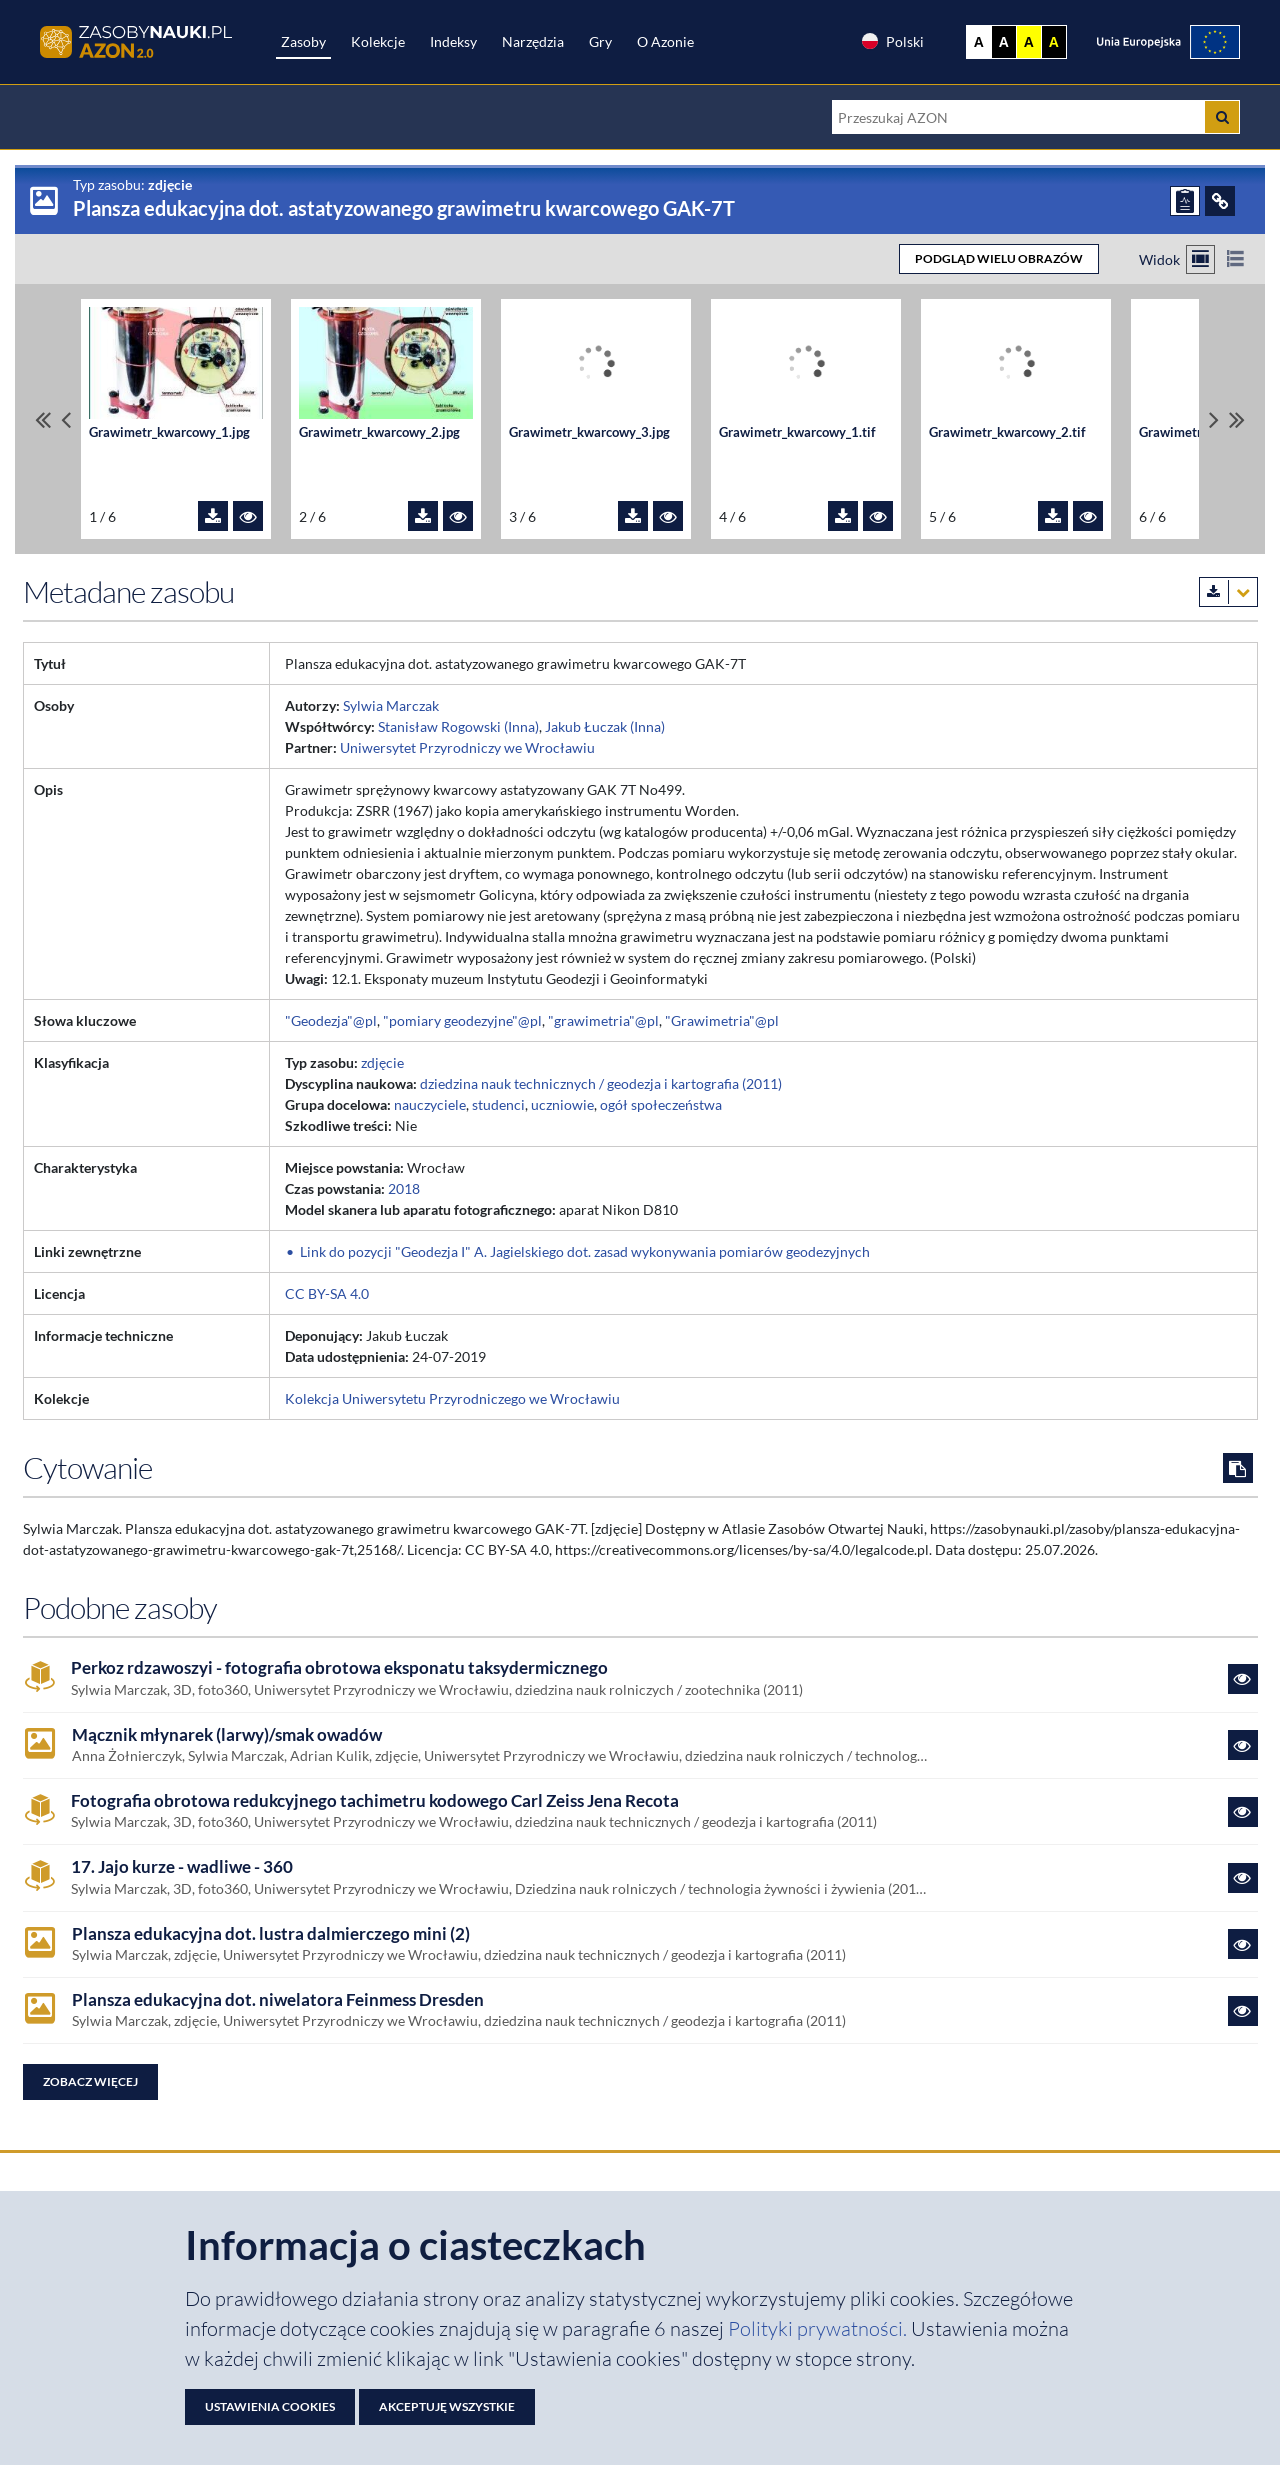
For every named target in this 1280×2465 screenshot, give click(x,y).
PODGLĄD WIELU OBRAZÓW (999, 258)
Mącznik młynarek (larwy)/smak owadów (227, 1735)
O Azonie (665, 41)
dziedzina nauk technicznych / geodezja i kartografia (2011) (601, 1083)
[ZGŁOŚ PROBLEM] (1185, 201)
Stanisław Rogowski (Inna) (458, 726)
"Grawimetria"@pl (722, 1020)
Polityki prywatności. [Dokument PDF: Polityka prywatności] (819, 2328)
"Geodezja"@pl (331, 1020)
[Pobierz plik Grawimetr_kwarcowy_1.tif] (843, 516)
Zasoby (303, 41)
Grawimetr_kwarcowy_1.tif (797, 432)
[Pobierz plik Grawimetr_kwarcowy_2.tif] (1053, 516)
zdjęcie (382, 1062)
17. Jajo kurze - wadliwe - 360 (182, 1867)
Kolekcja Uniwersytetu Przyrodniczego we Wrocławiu (452, 1398)
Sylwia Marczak (391, 705)
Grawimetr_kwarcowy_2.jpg (379, 432)
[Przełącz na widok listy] (1235, 259)
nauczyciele (430, 1104)
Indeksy (453, 41)
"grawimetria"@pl (603, 1020)
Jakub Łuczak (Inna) (605, 726)
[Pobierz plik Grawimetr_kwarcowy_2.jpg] (423, 516)
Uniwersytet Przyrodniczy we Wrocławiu (467, 747)
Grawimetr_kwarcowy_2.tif (1007, 432)
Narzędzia (533, 41)
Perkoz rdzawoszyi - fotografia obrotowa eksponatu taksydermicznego (339, 1668)
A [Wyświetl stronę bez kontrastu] (979, 42)
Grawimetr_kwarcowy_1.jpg (169, 432)
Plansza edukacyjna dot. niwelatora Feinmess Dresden (278, 2000)
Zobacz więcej (90, 2081)
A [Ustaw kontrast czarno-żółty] (1054, 42)
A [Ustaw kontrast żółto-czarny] (1029, 42)
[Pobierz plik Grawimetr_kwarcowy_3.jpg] (633, 516)
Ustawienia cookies (270, 2406)
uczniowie (562, 1104)
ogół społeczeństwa (661, 1104)
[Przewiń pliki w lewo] (66, 419)
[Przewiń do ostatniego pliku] (1237, 419)
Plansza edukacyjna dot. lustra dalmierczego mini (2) (271, 1934)
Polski (892, 41)
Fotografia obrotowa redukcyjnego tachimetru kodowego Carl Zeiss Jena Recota (375, 1801)
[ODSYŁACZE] (1220, 201)
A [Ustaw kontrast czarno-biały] (1004, 42)
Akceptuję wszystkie (447, 2406)
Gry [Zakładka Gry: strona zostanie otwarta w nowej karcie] (600, 41)
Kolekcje (378, 41)
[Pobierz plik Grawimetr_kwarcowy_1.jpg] (213, 516)
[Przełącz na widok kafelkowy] (1200, 259)
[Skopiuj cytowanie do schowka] (1238, 1468)
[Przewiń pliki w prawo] (1214, 419)
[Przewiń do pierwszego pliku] (43, 419)
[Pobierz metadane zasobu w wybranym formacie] (1228, 592)
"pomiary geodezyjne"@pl (462, 1020)
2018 (404, 1188)
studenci (498, 1104)
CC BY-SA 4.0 (327, 1293)
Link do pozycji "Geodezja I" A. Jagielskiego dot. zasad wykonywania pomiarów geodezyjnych (585, 1251)
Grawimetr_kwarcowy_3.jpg (589, 432)
